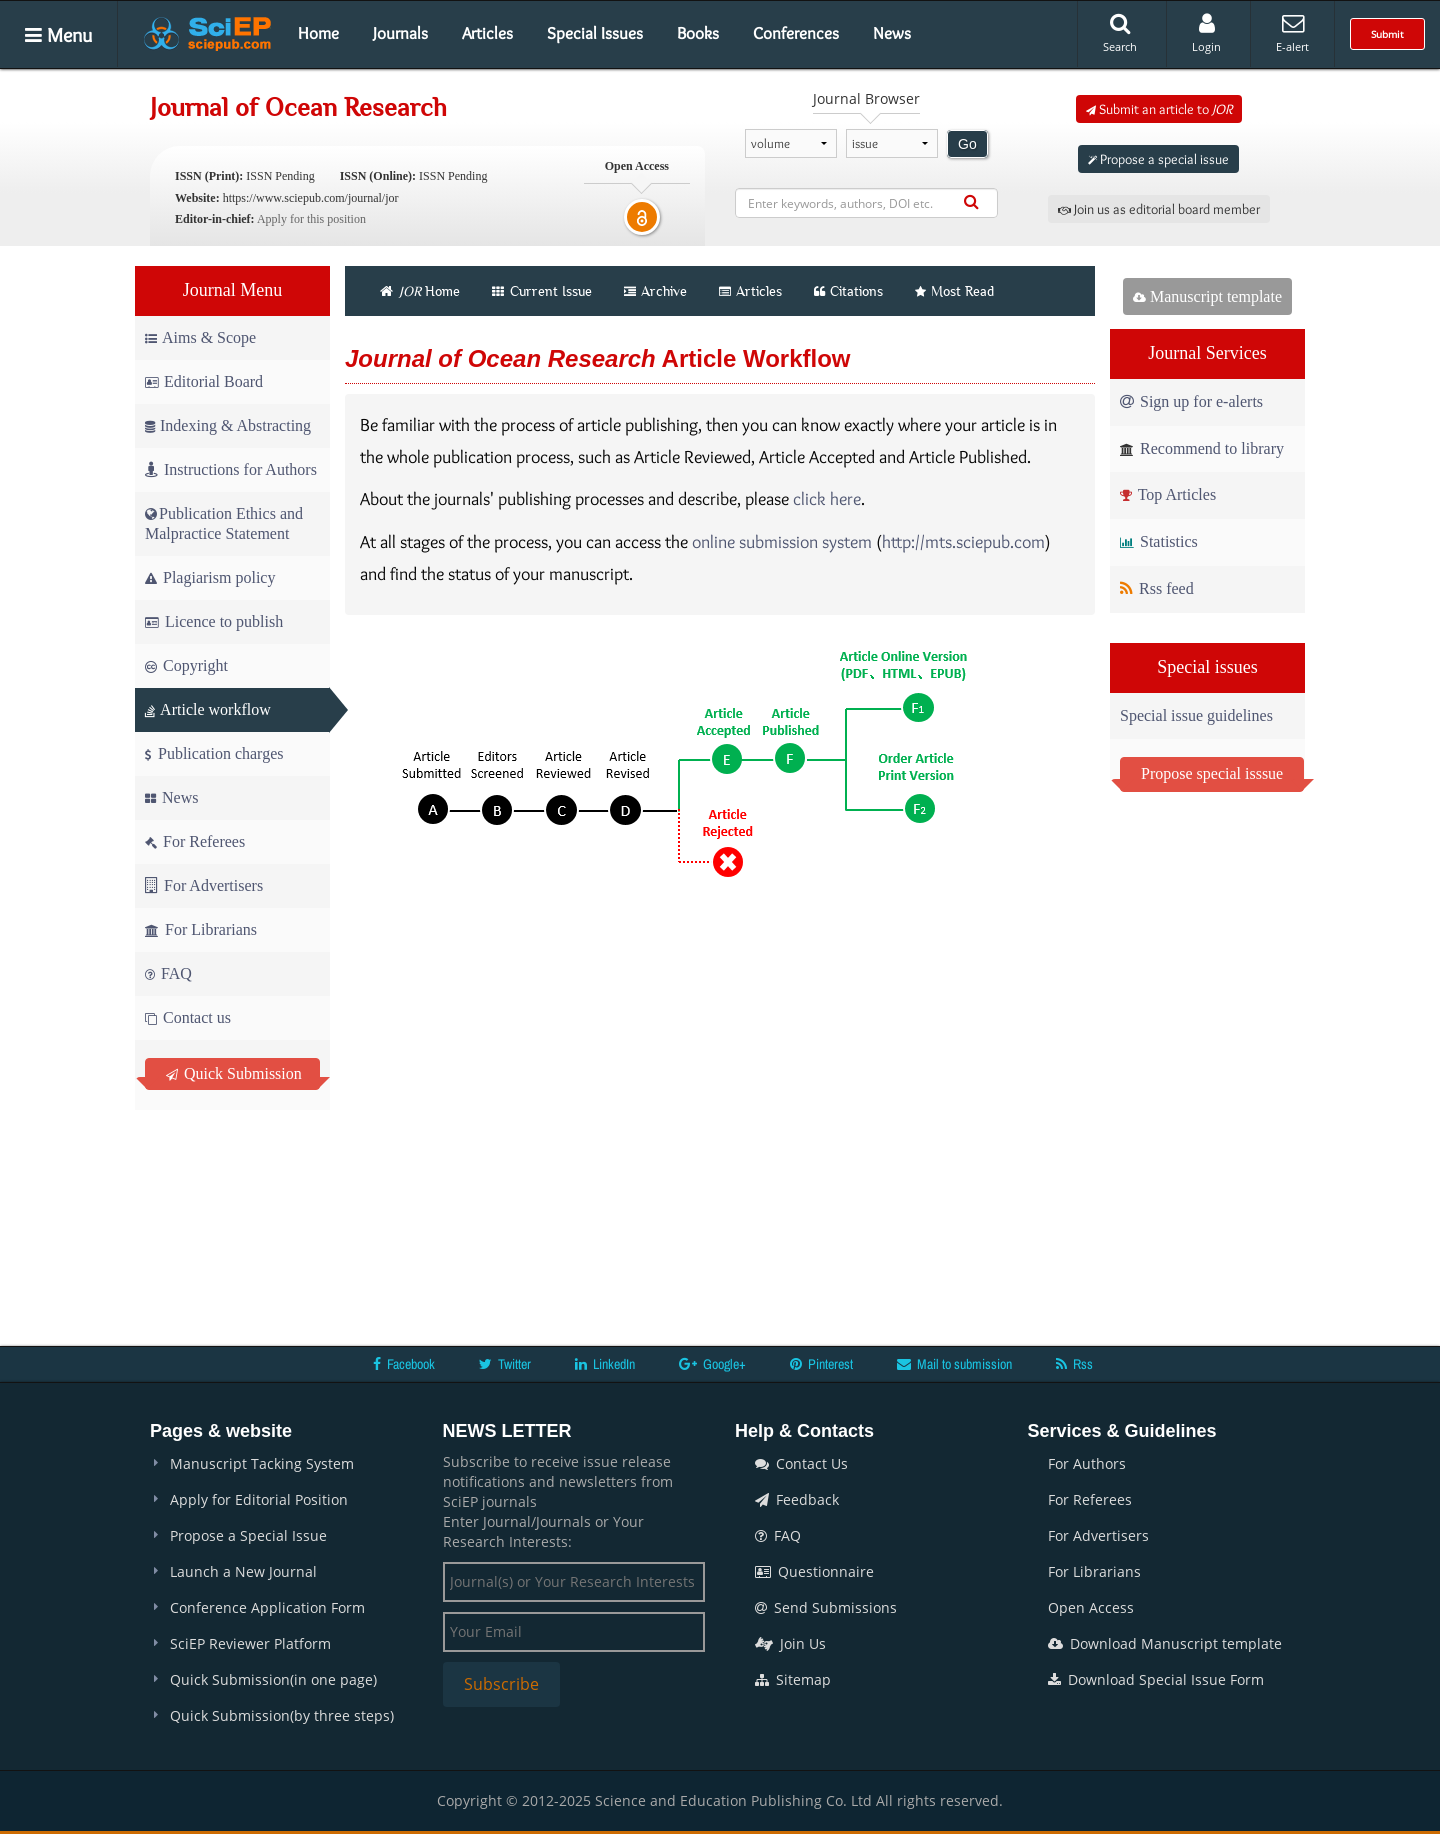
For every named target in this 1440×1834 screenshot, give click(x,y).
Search (1120, 33)
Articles (487, 33)
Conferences (796, 33)
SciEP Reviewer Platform (250, 1643)
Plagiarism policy (210, 577)
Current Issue (542, 291)
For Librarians (201, 929)
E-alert (1292, 33)
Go (967, 144)
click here (827, 499)
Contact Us (801, 1463)
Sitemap (793, 1679)
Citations (848, 291)
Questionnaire (814, 1571)
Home (318, 33)
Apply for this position (311, 219)
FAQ (168, 973)
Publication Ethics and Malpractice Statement (224, 523)
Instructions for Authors (231, 469)
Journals (400, 33)
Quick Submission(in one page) (273, 1679)
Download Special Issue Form (1156, 1679)
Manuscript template (1207, 296)
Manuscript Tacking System (262, 1463)
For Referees (195, 841)
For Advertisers (204, 885)
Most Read (954, 291)
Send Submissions (826, 1607)
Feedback (797, 1499)
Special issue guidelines (1196, 715)
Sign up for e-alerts (1191, 401)
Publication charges (214, 753)
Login (1206, 33)
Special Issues (595, 33)
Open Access (1091, 1607)
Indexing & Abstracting (228, 425)
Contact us (188, 1017)
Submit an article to (1159, 109)
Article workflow (208, 709)
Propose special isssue (1212, 773)
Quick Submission (234, 1073)
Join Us (790, 1643)
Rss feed (1157, 588)
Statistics (1159, 541)
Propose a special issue (1158, 159)
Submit (1387, 34)
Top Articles (1168, 494)
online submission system (782, 542)
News (892, 33)
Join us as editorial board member (1159, 209)
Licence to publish (214, 621)
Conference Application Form (267, 1607)
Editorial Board (204, 381)
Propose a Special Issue (248, 1535)
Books (698, 33)
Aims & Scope (200, 337)
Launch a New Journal (243, 1571)
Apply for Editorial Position (259, 1499)
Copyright (186, 665)
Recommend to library (1202, 448)
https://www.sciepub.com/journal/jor (311, 198)
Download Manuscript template (1165, 1643)
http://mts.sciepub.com (963, 542)
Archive (655, 291)
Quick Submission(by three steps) (282, 1715)
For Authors (1087, 1463)
